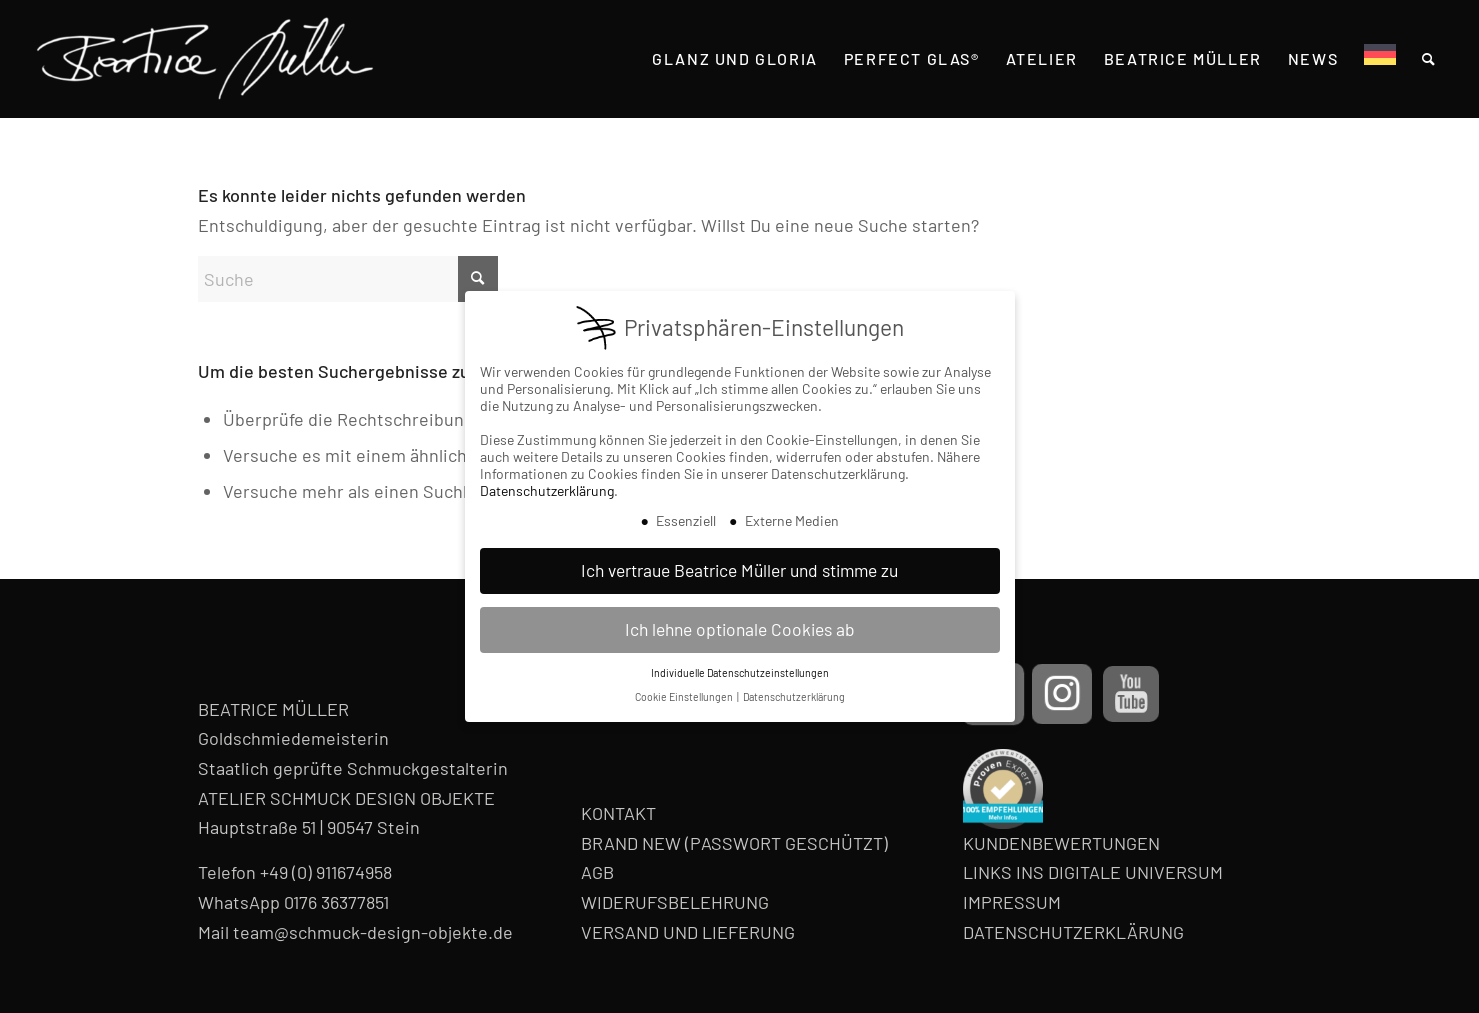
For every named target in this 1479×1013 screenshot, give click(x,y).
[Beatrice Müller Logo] (205, 59)
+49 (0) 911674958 (326, 872)
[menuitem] (735, 59)
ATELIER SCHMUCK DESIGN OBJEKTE (346, 798)
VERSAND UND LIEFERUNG (688, 932)
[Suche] (348, 279)
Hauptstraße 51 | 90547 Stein (309, 827)
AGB (597, 872)
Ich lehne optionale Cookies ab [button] (740, 628)
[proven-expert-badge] (1003, 789)
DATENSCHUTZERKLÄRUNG (1073, 932)
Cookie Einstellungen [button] (685, 695)
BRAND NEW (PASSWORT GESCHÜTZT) (734, 843)
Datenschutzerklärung (547, 489)
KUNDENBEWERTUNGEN (1061, 843)
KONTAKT (618, 813)
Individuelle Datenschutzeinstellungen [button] (740, 671)
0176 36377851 (336, 902)
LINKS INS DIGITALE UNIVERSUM (1093, 872)
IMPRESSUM (1012, 902)
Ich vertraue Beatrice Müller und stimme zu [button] (739, 569)
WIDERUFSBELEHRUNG (675, 902)
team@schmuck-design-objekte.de (373, 932)
